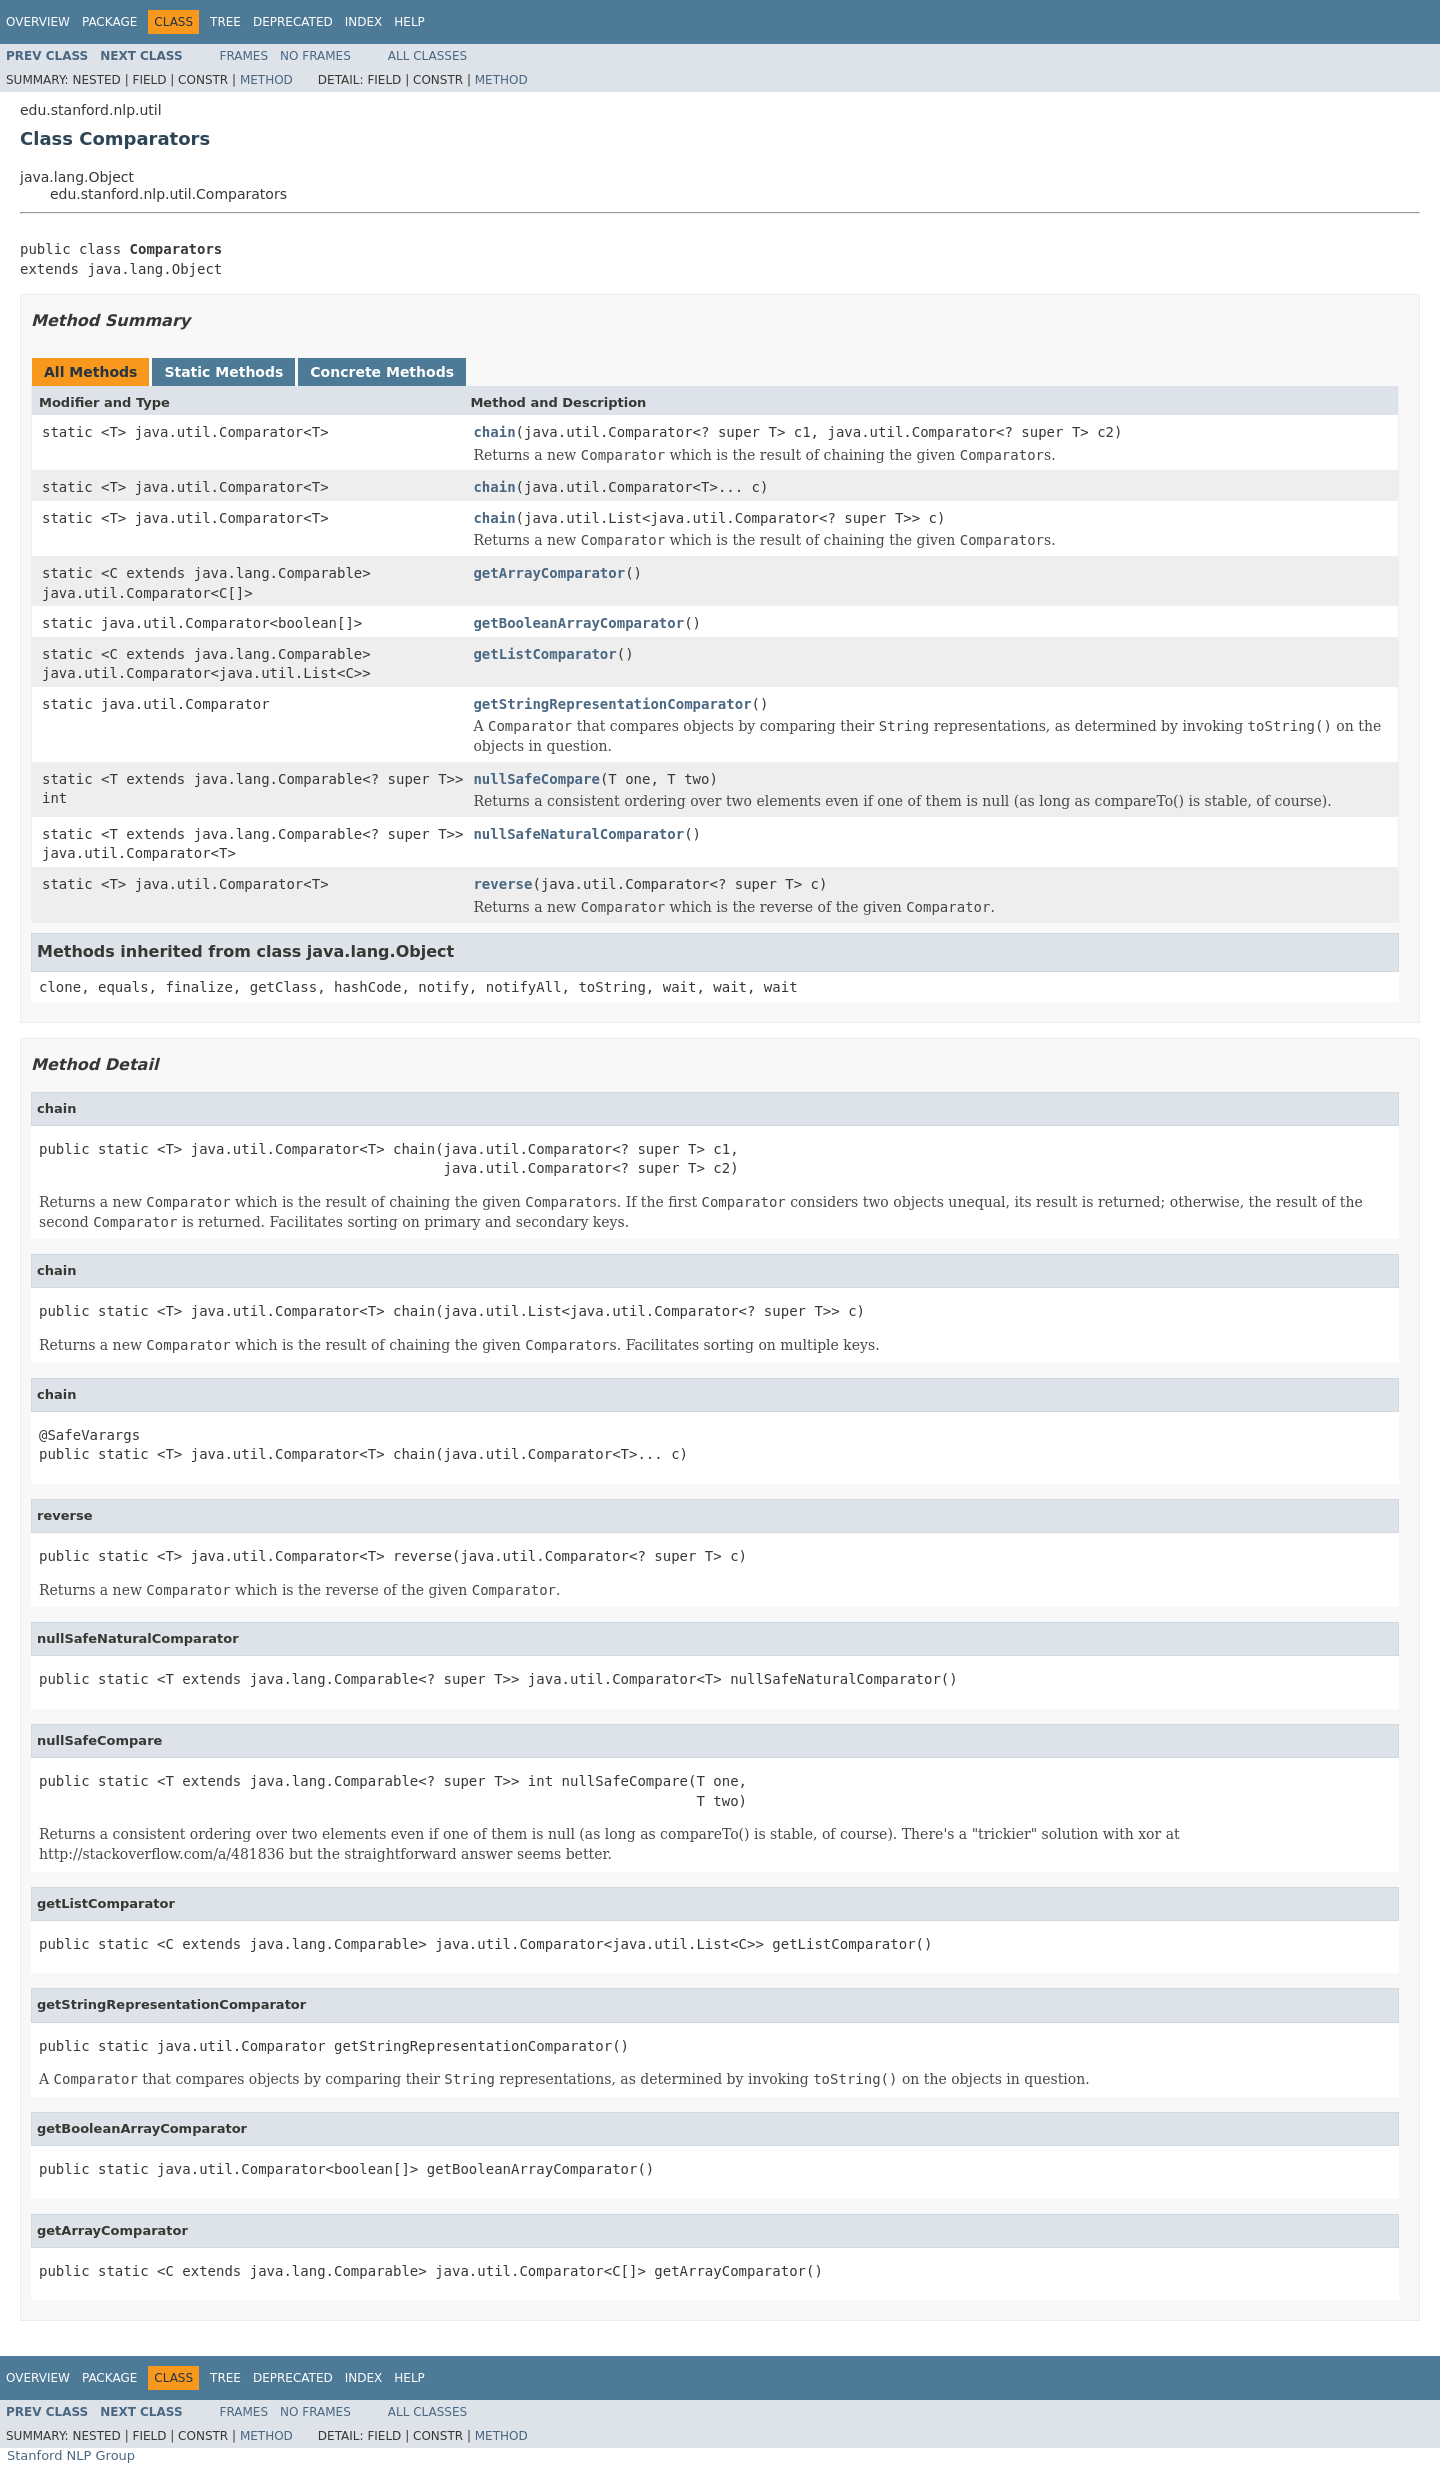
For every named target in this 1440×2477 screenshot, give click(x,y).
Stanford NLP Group (71, 2455)
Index (364, 22)
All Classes (427, 56)
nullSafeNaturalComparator (578, 834)
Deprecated (293, 22)
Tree (225, 22)
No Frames (315, 56)
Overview (38, 22)
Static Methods (223, 372)
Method (266, 80)
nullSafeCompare (536, 779)
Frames (244, 56)
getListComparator (544, 654)
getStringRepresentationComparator (612, 704)
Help (409, 22)
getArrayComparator (549, 573)
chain (494, 432)
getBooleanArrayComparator (578, 623)
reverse (502, 884)
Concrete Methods (382, 372)
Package (109, 22)
